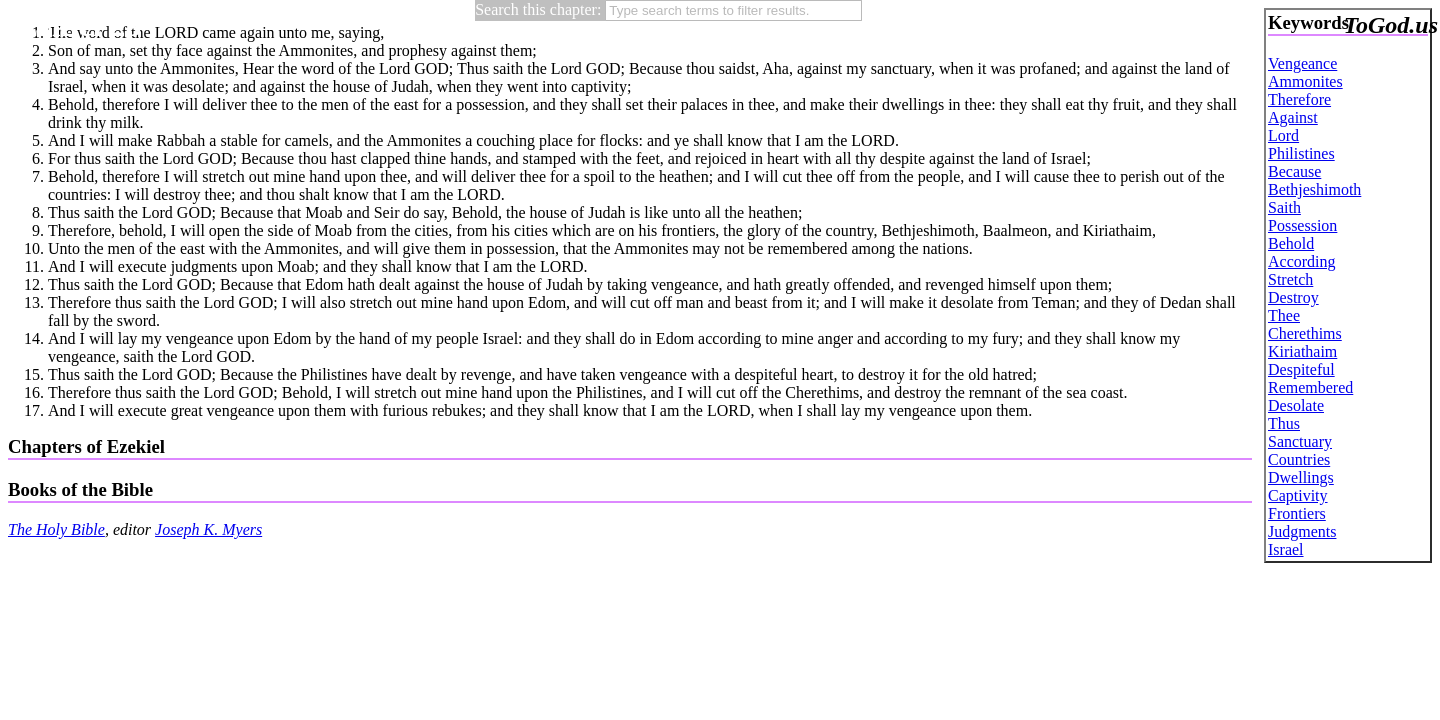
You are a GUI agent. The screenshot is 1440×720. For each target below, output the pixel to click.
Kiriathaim (1302, 351)
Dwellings (1301, 477)
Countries (1299, 459)
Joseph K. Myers (208, 529)
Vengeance (1302, 63)
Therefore (1299, 99)
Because (1294, 171)
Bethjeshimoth (1314, 189)
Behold (1291, 243)
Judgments (1302, 531)
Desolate (1296, 405)
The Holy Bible (56, 529)
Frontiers (1297, 513)
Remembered (1310, 387)
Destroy (1293, 297)
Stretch (1290, 279)
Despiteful (1301, 369)
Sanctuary (1300, 441)
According (1302, 261)
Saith (1284, 207)
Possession (1302, 225)
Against (1293, 117)
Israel (1286, 549)
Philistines (1301, 153)
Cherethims (1305, 333)
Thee (1284, 315)
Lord (1283, 135)
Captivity (1298, 495)
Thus (1284, 423)
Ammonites (1305, 81)
